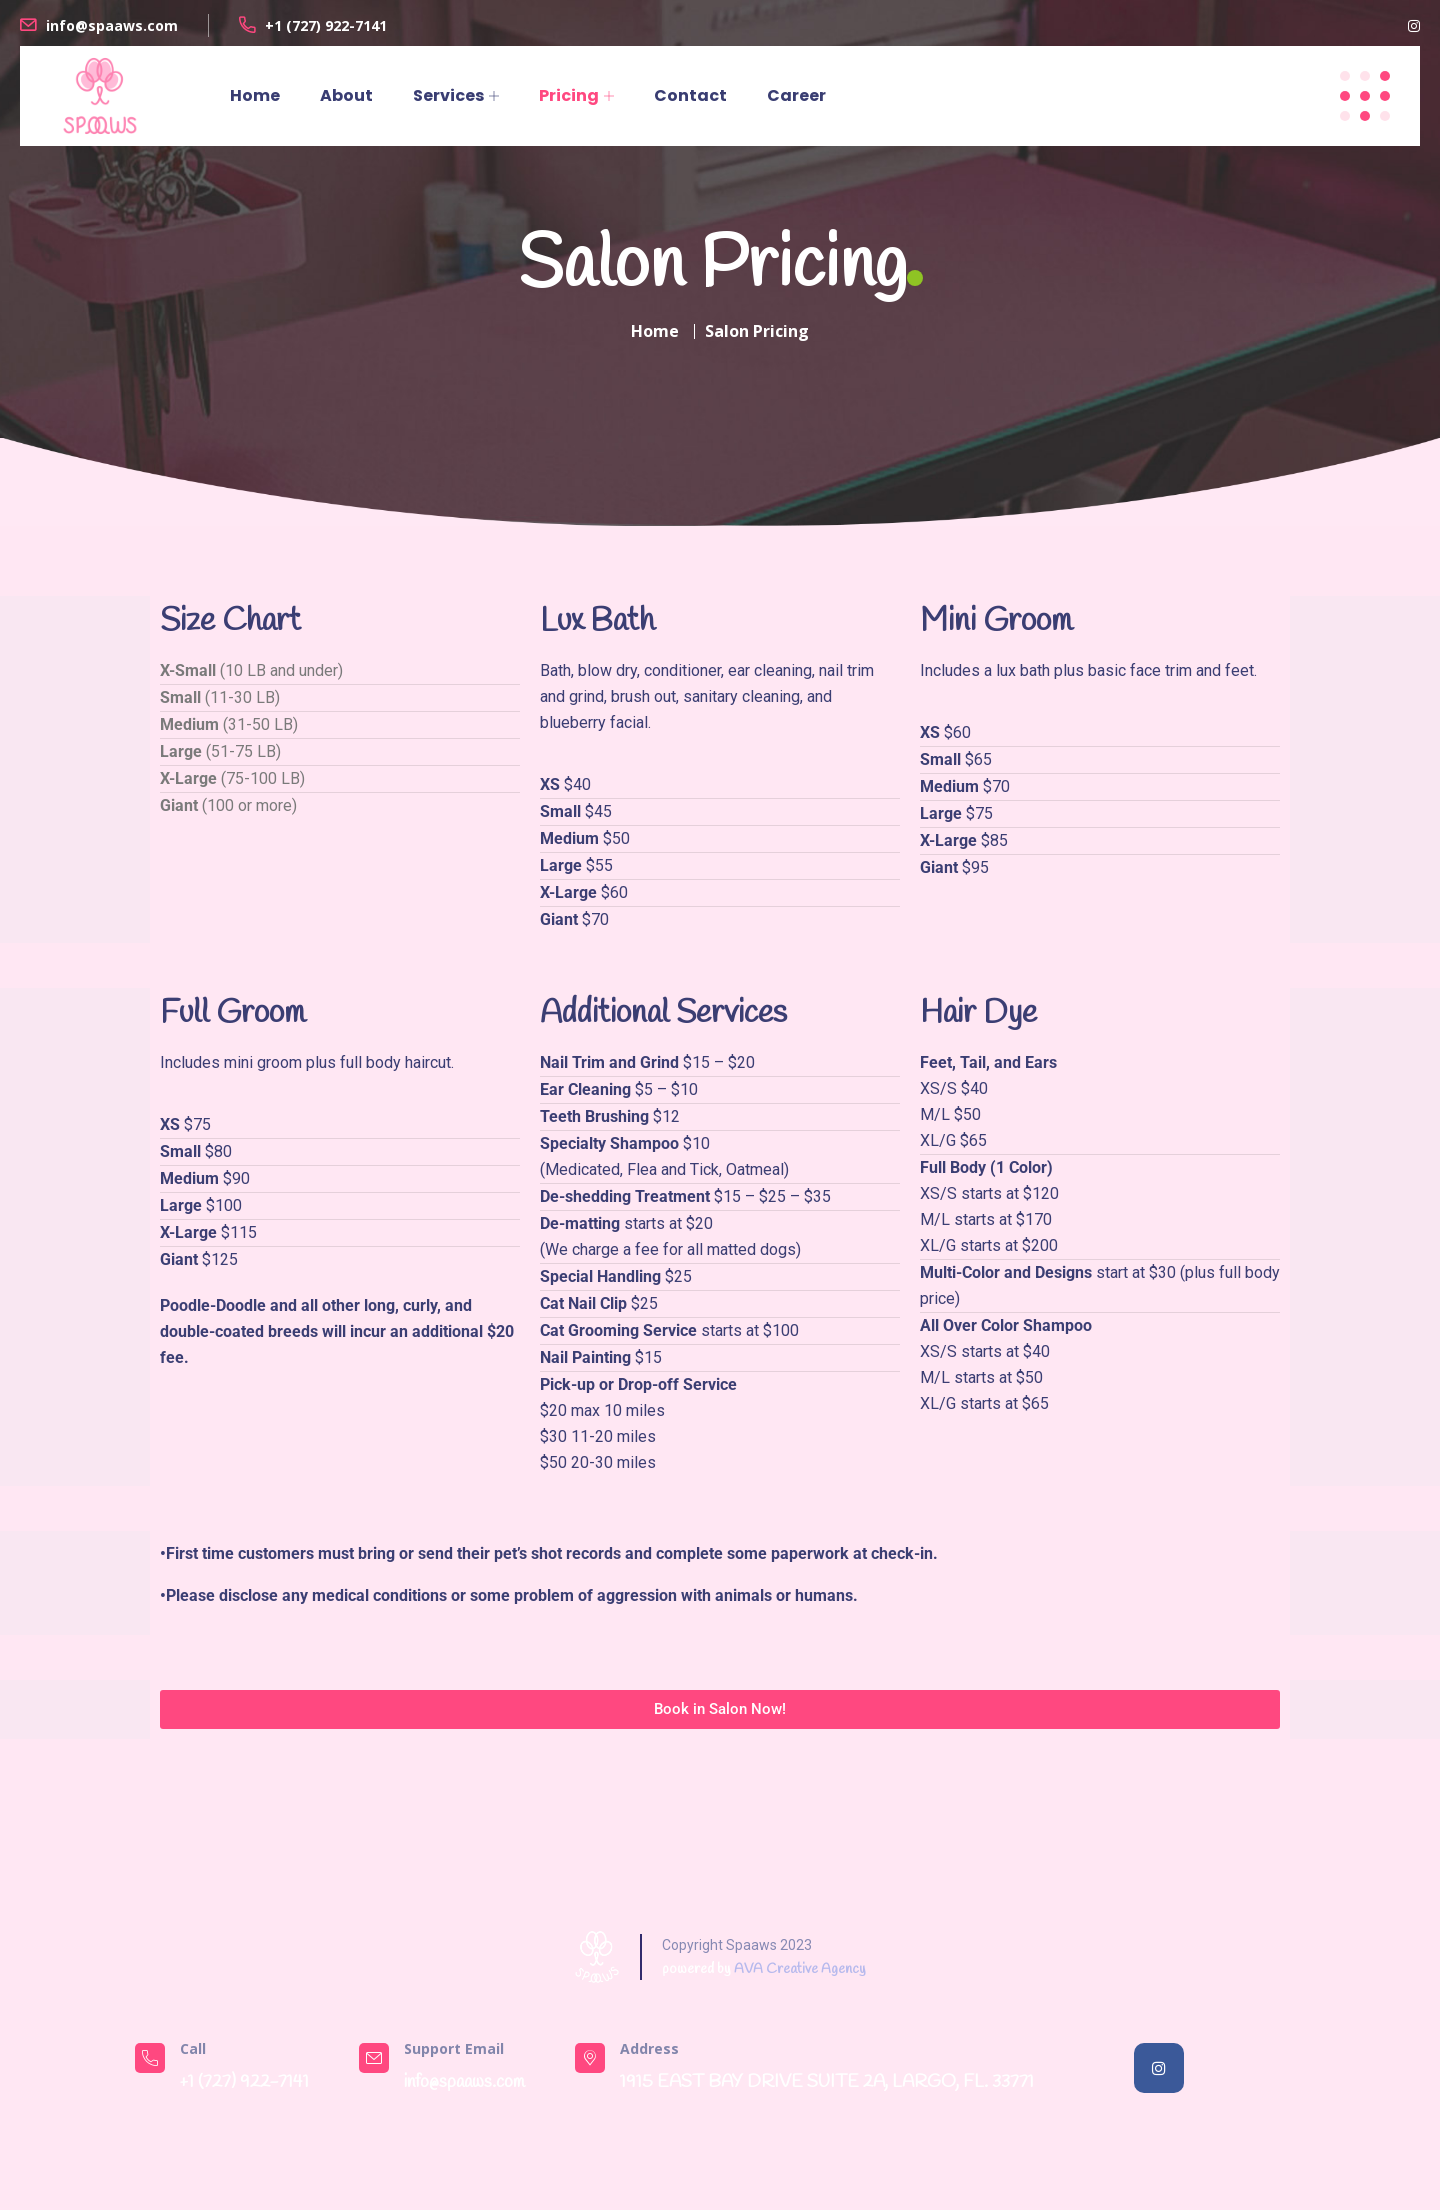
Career (796, 95)
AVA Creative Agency (800, 1969)
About (346, 95)
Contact (690, 95)
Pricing (569, 95)
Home (255, 95)
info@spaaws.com (112, 25)
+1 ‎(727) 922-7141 (326, 25)
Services (448, 95)
